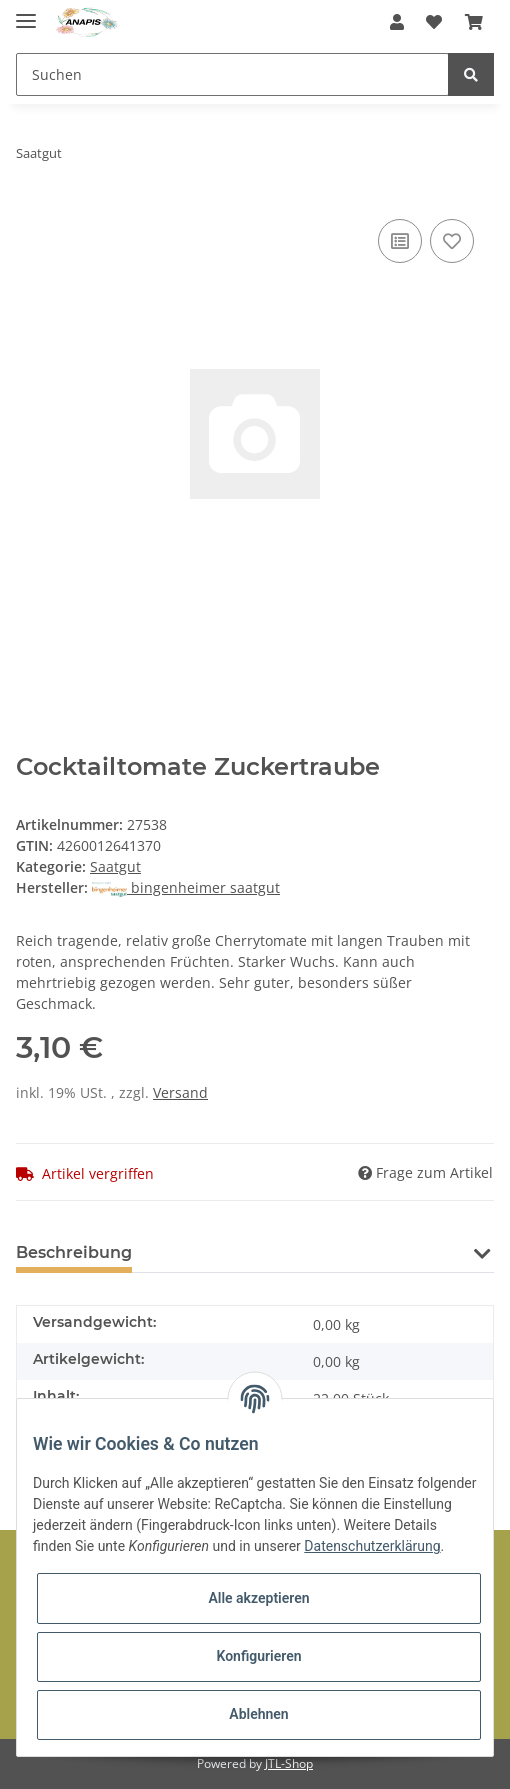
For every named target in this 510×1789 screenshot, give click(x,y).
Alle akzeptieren (258, 1598)
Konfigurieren (258, 1656)
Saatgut (115, 866)
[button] (397, 22)
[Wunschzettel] (434, 22)
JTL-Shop (289, 1763)
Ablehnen (258, 1714)
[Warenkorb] (474, 22)
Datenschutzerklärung (372, 1546)
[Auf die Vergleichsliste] (400, 241)
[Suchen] (232, 74)
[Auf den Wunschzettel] (452, 241)
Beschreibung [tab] (74, 1252)
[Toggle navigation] (26, 12)
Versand (180, 1092)
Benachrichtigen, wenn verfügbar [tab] (304, 1252)
